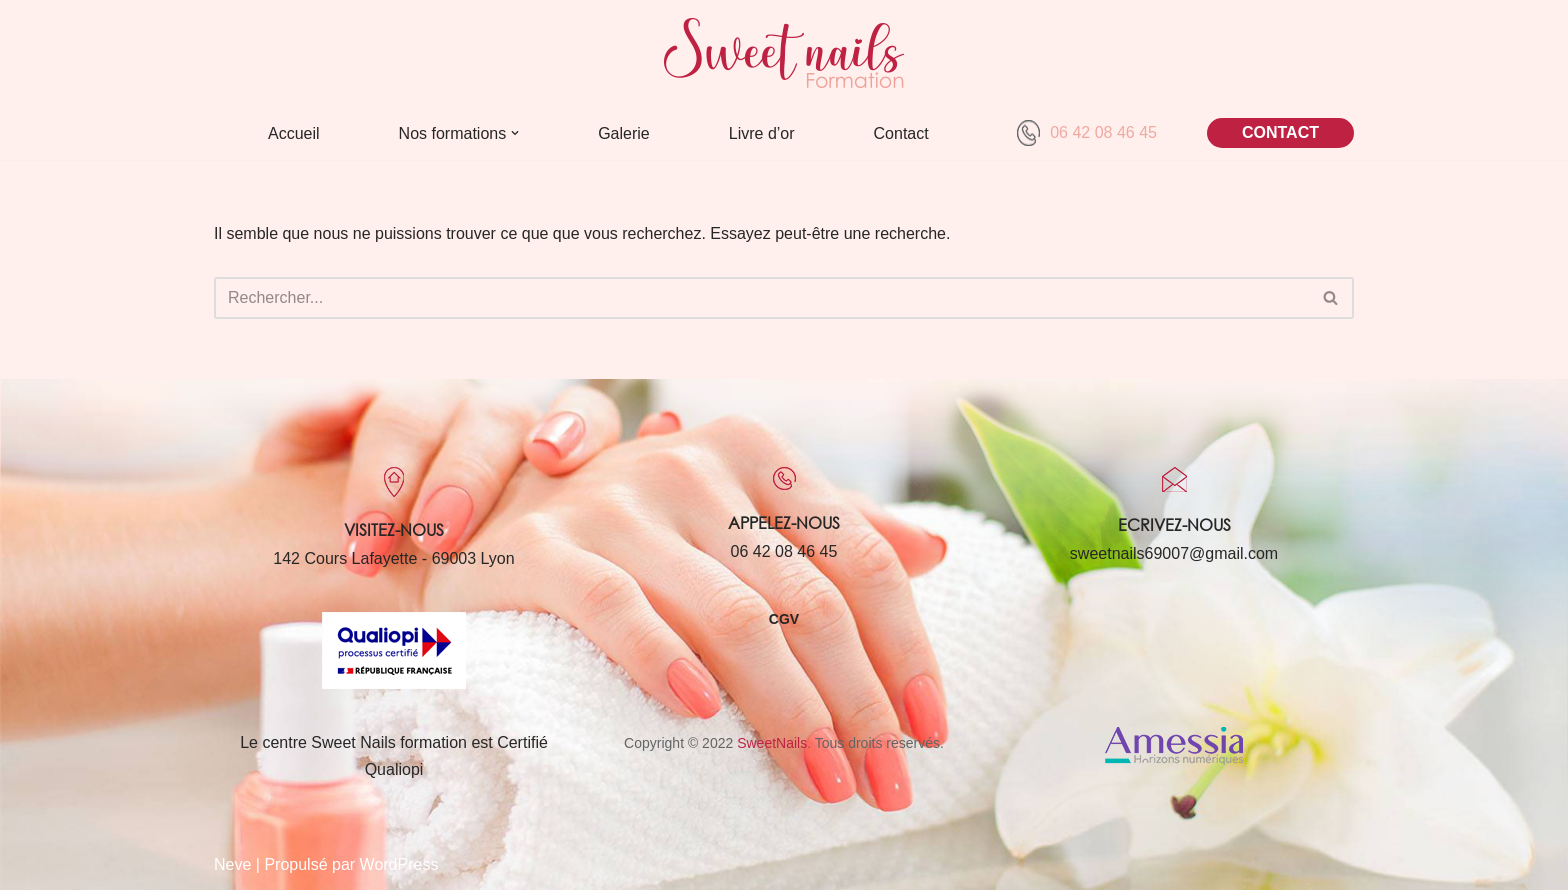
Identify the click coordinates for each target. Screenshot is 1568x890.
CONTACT (1280, 132)
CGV (784, 619)
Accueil (294, 133)
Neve (232, 864)
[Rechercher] (761, 298)
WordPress (399, 864)
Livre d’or (762, 133)
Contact (901, 133)
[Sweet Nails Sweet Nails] (784, 53)
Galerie (624, 133)
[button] (515, 133)
